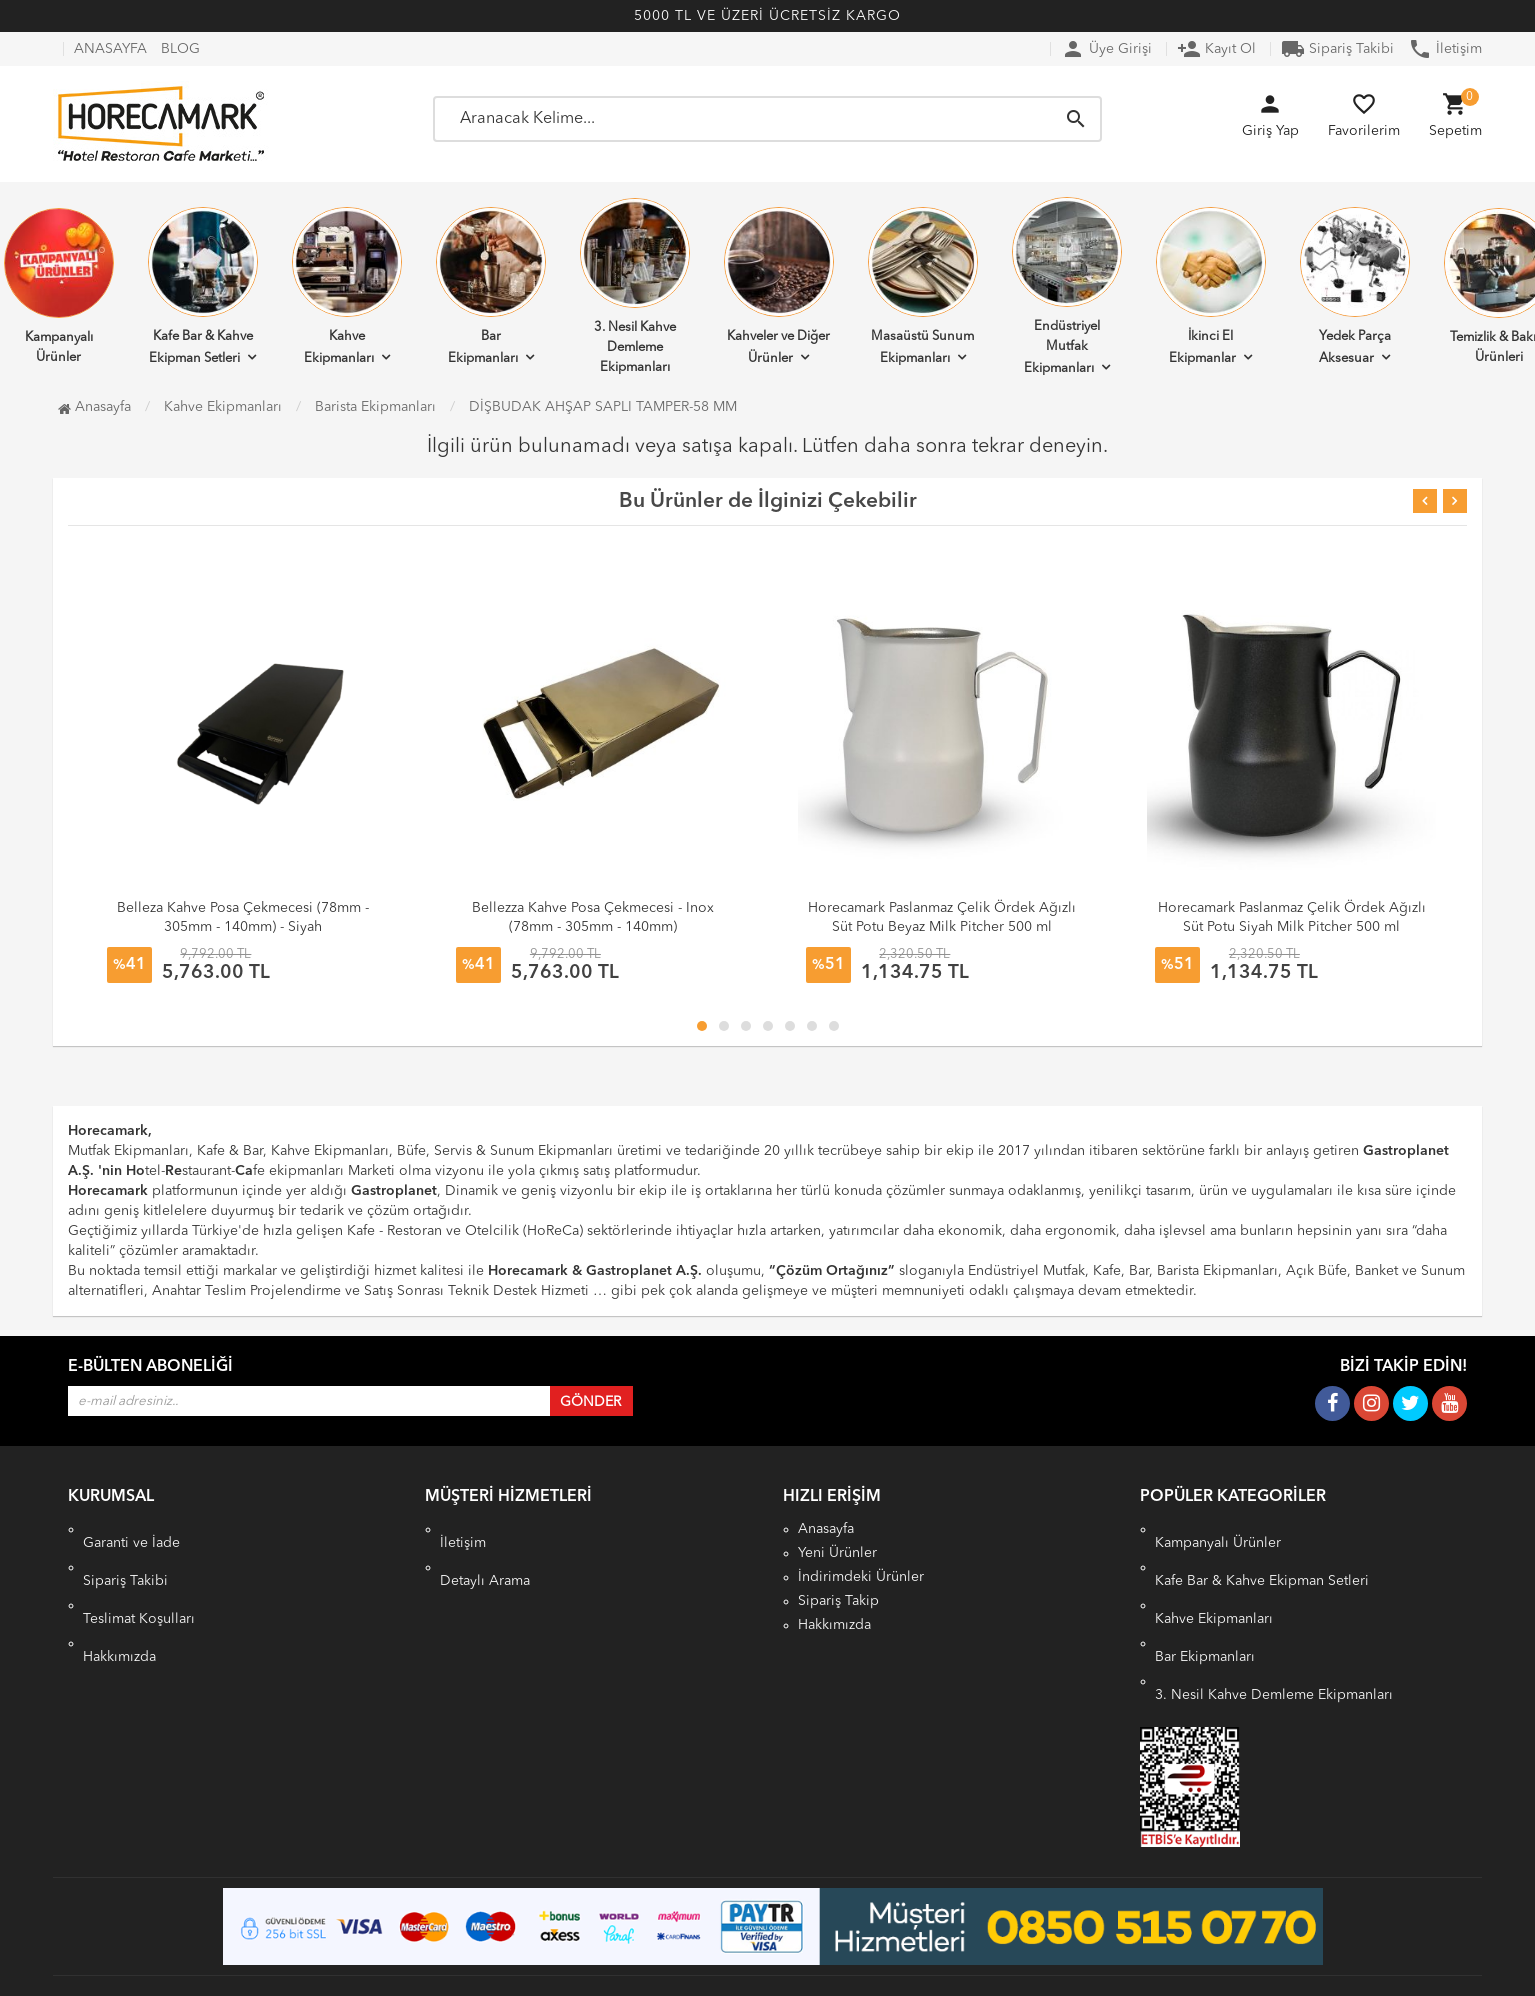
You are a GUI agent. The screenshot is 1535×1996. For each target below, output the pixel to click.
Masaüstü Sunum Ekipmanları (923, 286)
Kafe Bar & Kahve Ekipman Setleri (203, 286)
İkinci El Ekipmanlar (1211, 286)
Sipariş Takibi (1337, 49)
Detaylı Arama (485, 1553)
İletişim (1445, 49)
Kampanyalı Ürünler (1218, 1529)
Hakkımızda (119, 1601)
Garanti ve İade (131, 1529)
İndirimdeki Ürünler (861, 1577)
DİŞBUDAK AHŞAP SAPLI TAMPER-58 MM (603, 407)
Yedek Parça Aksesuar (1355, 286)
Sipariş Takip (838, 1601)
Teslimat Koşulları (139, 1577)
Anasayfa (94, 407)
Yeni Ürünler (837, 1553)
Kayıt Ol (1216, 49)
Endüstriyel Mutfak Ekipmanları (1067, 286)
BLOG (180, 49)
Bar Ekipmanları (491, 286)
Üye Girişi (1106, 49)
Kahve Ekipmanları (347, 286)
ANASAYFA (110, 49)
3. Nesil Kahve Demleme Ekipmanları (635, 286)
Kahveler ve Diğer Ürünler (779, 286)
